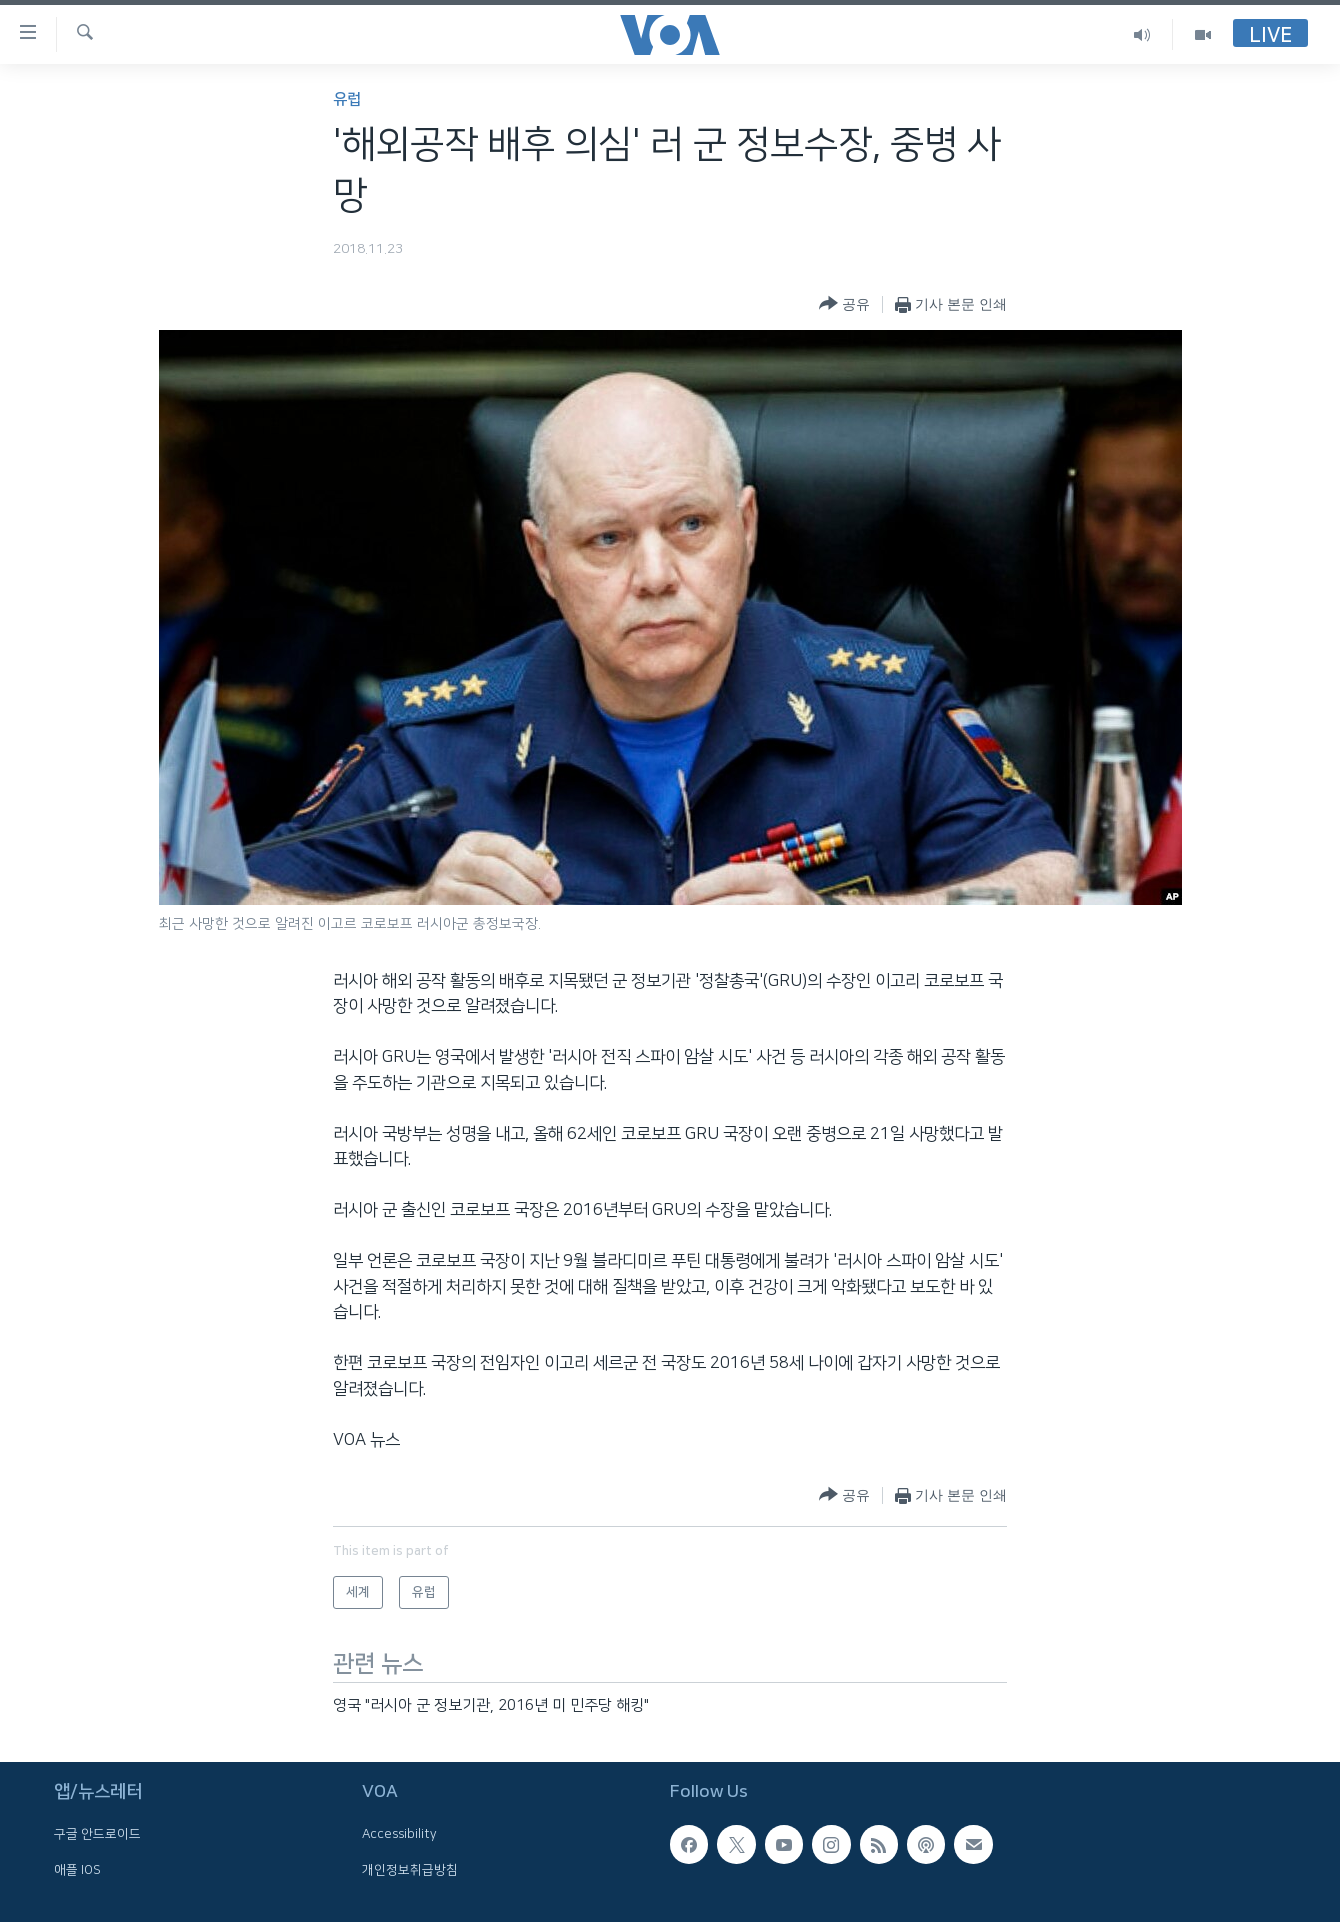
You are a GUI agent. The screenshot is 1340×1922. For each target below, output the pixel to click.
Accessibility (399, 1834)
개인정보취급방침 (410, 1869)
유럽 (347, 99)
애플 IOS (77, 1869)
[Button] (844, 304)
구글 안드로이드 (97, 1834)
